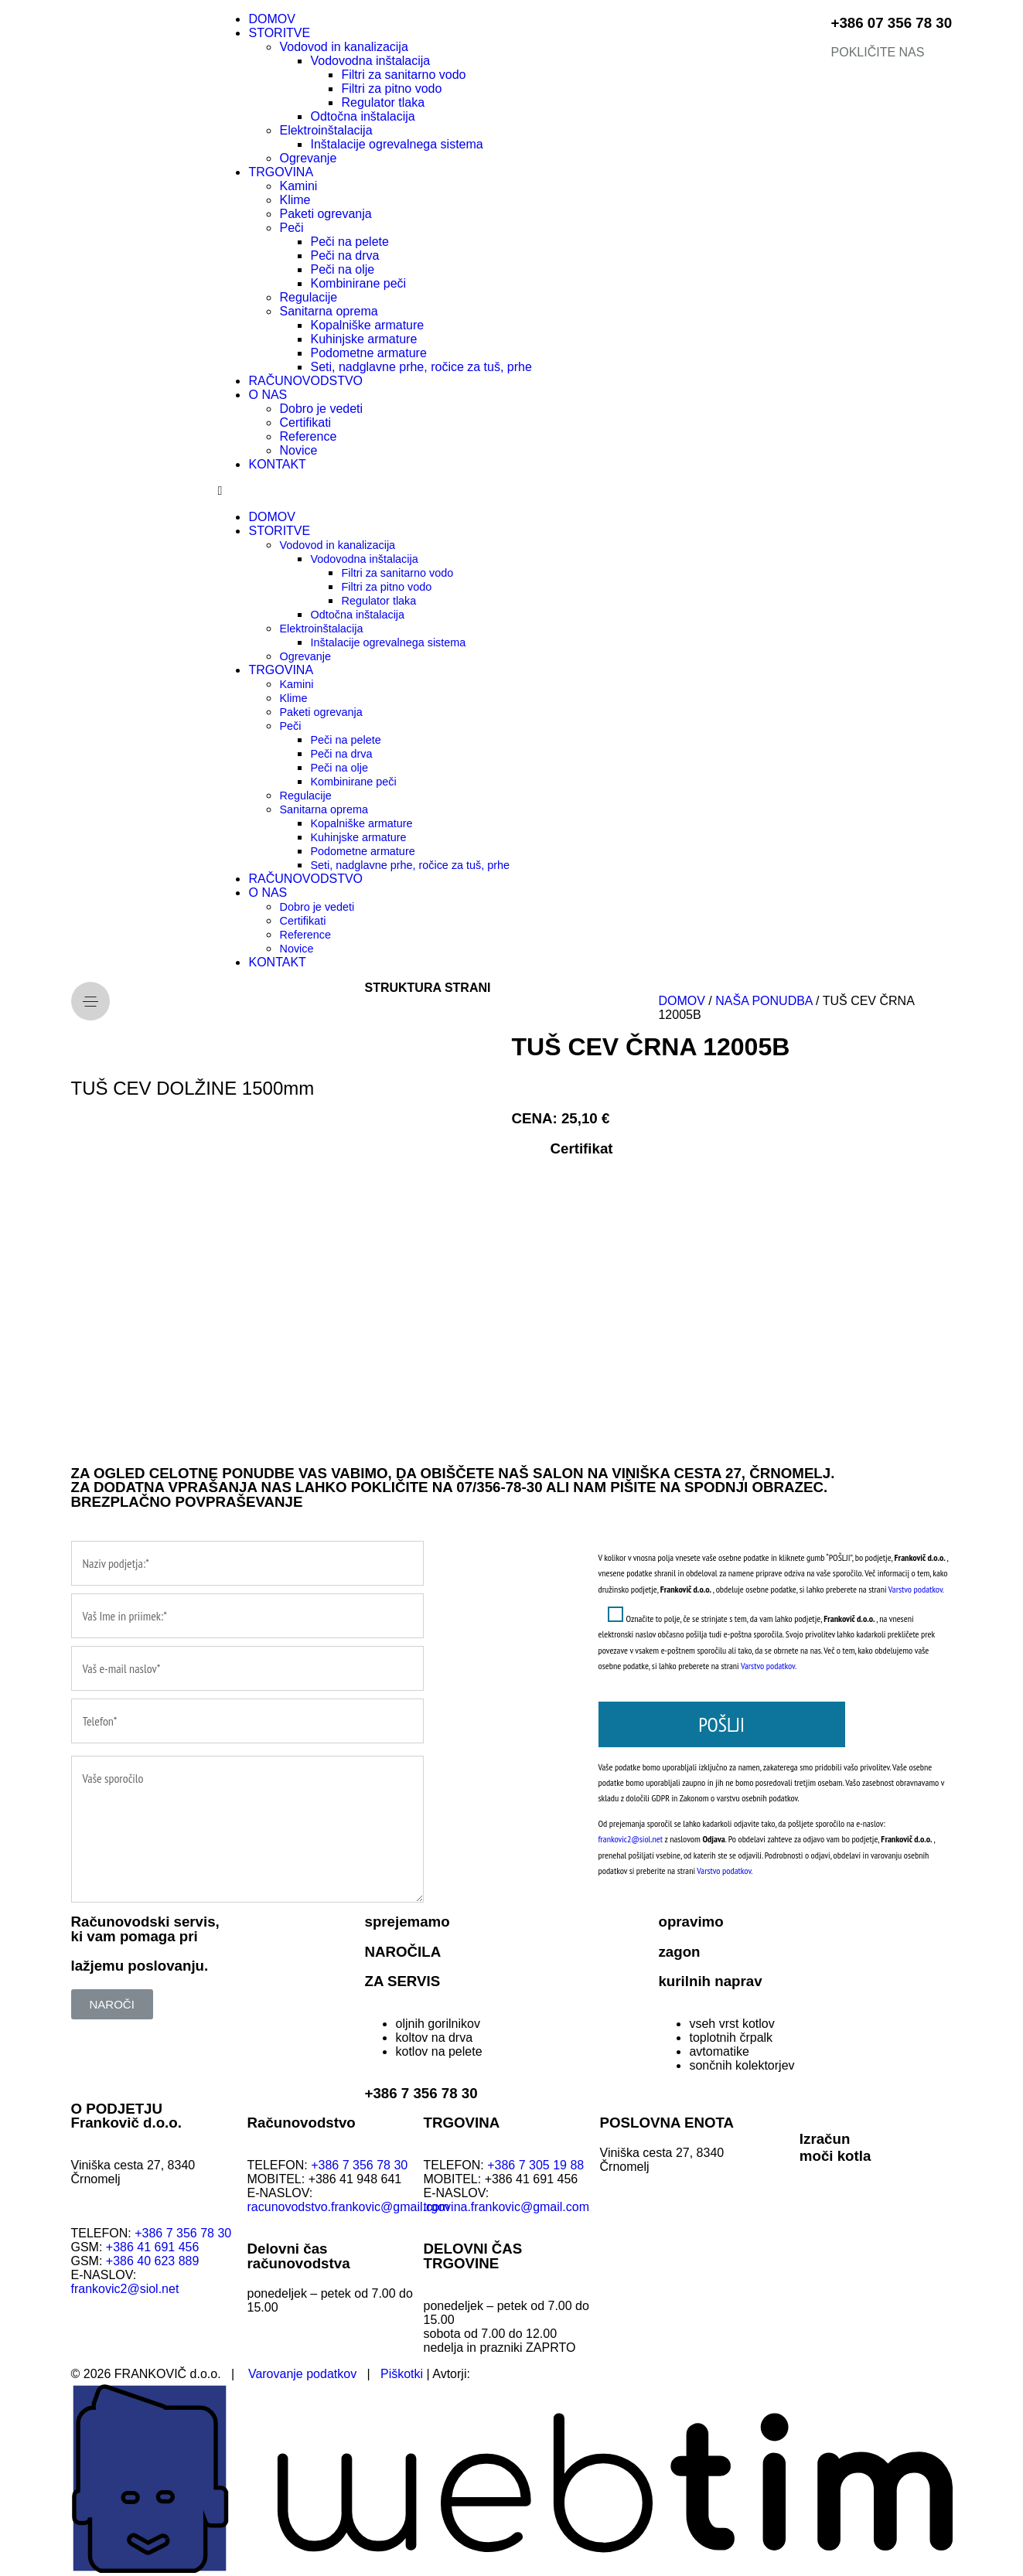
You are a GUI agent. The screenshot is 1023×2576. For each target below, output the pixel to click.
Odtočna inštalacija (362, 116)
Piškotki (401, 2373)
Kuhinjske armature (363, 339)
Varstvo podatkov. (916, 1589)
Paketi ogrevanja (325, 213)
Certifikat (582, 1148)
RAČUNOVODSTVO (305, 380)
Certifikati (305, 422)
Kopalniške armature (367, 325)
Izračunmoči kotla (835, 2147)
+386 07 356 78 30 (892, 23)
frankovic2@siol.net (630, 1839)
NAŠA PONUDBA (763, 1000)
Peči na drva (344, 255)
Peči (291, 227)
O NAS (267, 394)
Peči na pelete (349, 241)
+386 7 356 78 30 (420, 2093)
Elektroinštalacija (325, 130)
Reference (307, 436)
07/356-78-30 (499, 1487)
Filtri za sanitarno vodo (403, 74)
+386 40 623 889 (154, 2261)
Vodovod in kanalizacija (343, 46)
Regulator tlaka (383, 102)
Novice (298, 450)
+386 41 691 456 (152, 2247)
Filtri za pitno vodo (391, 88)
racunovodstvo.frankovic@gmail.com (348, 2206)
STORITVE (279, 32)
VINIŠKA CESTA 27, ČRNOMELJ (721, 1473)
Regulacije (308, 297)
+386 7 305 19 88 (535, 2165)
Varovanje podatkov (302, 2373)
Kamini (298, 186)
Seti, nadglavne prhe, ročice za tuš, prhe (420, 366)
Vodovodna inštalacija (370, 60)
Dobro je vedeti (321, 408)
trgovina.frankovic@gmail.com (507, 2206)
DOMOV (271, 19)
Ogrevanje (307, 158)
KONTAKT (276, 464)
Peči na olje (342, 269)
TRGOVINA (280, 172)
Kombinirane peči (358, 283)
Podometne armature (368, 352)
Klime (294, 199)
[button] (511, 491)
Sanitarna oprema (328, 311)
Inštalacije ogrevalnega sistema (396, 144)
